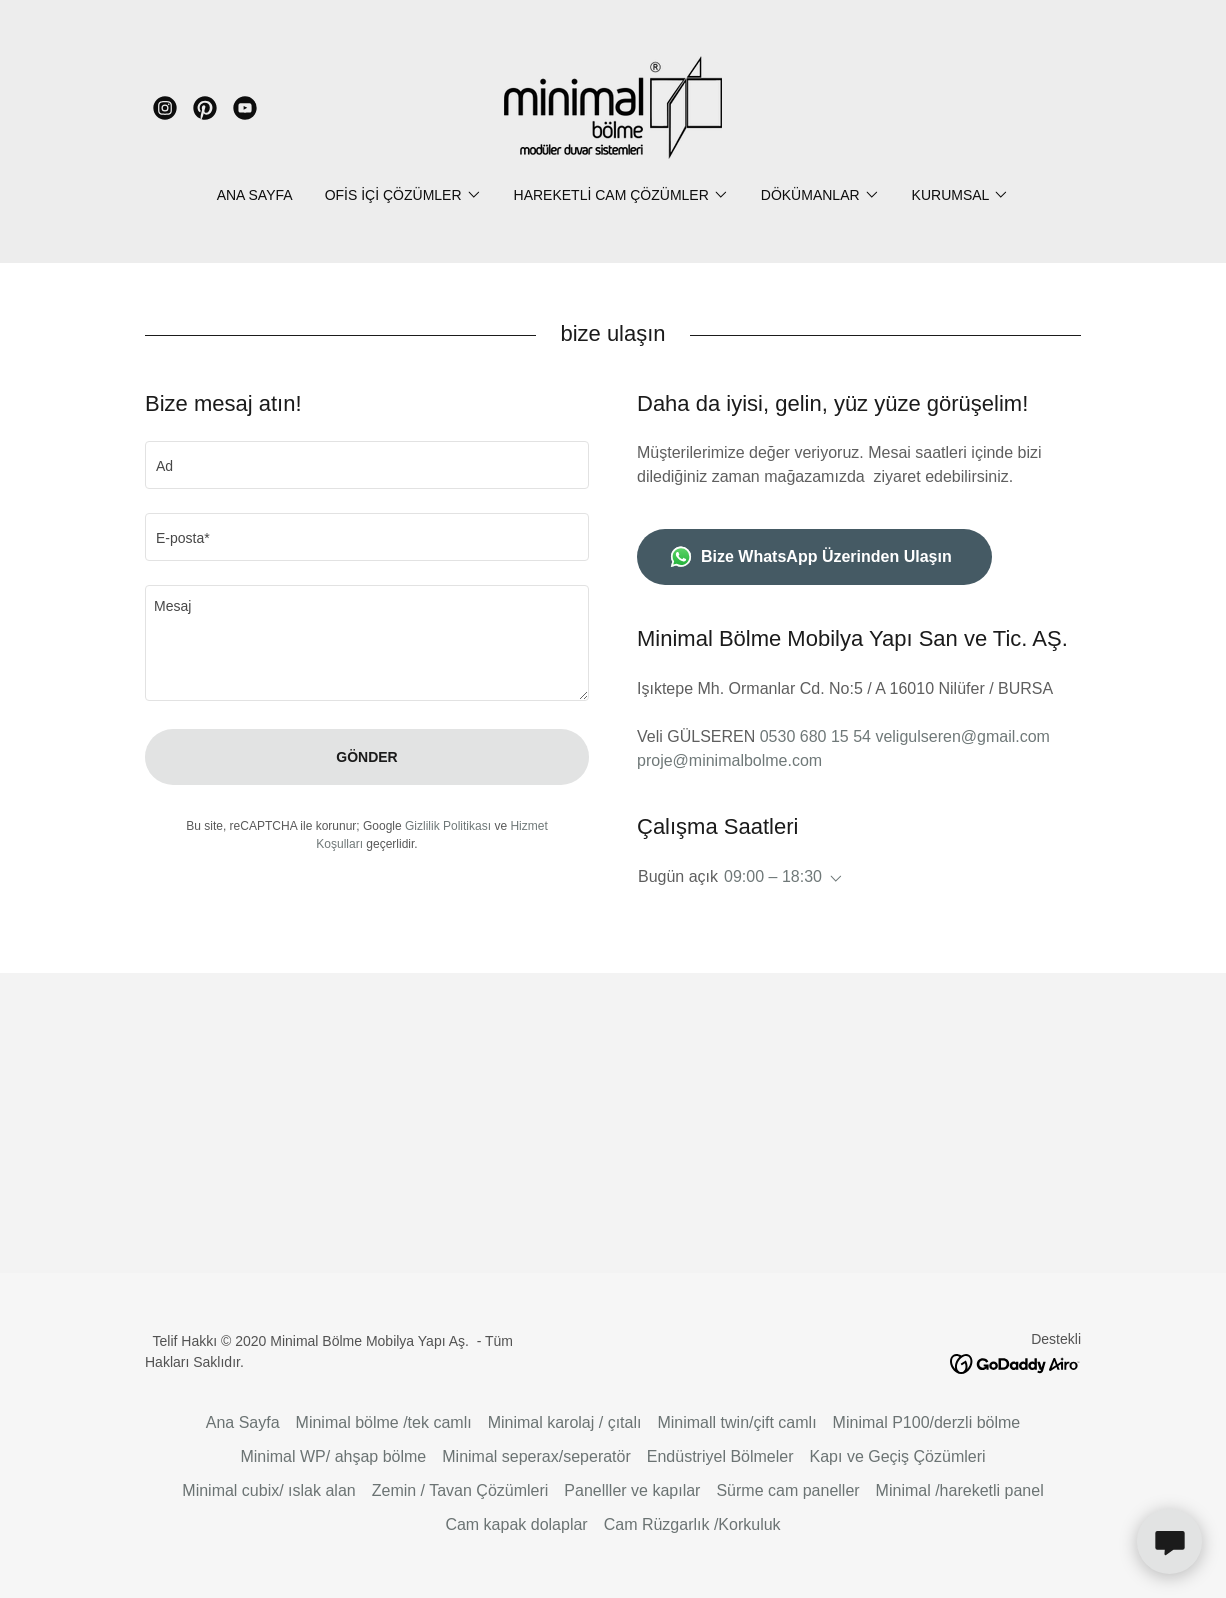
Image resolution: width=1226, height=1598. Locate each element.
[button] (403, 195)
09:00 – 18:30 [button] (773, 876)
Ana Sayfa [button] (243, 1422)
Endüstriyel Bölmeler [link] (720, 1456)
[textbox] (367, 465)
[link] (165, 108)
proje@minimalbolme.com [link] (729, 760)
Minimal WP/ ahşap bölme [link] (333, 1456)
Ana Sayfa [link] (255, 195)
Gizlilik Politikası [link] (448, 826)
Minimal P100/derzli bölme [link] (927, 1422)
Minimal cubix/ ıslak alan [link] (268, 1490)
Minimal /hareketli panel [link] (960, 1490)
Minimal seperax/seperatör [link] (536, 1456)
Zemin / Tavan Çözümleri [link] (460, 1490)
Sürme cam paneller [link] (787, 1490)
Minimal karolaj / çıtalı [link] (565, 1422)
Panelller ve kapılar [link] (632, 1490)
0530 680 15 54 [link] (815, 736)
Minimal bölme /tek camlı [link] (384, 1422)
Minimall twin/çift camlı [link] (736, 1422)
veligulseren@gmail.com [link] (962, 736)
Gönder (366, 757)
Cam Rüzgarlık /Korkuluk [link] (692, 1524)
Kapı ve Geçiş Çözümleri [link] (898, 1456)
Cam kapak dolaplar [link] (516, 1524)
